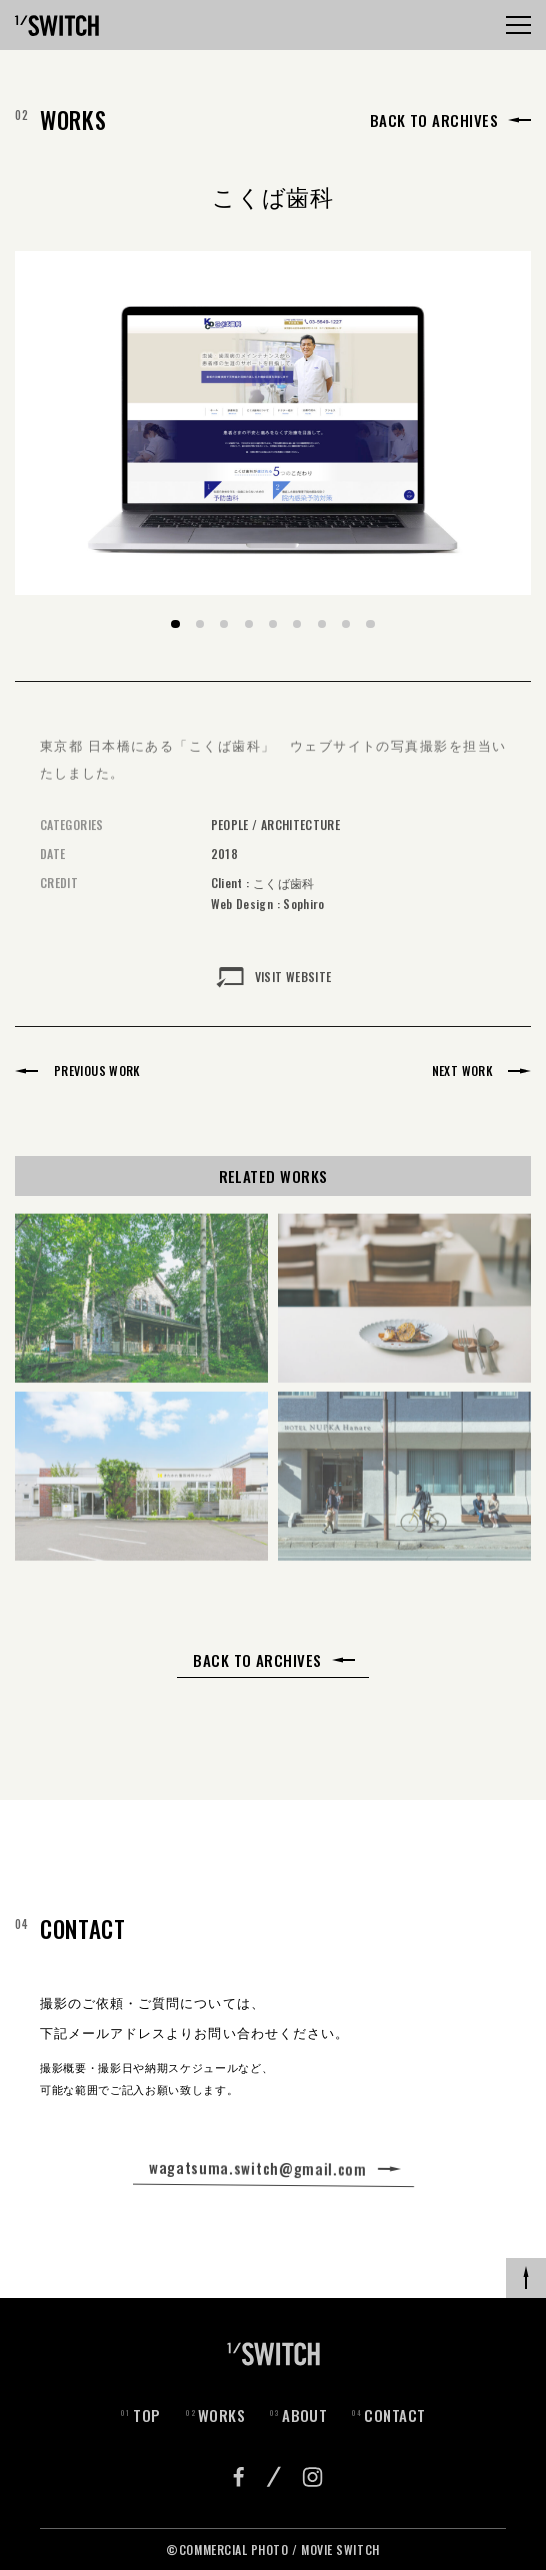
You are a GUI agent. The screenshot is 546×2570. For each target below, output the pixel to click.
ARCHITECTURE (300, 840)
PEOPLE (230, 840)
